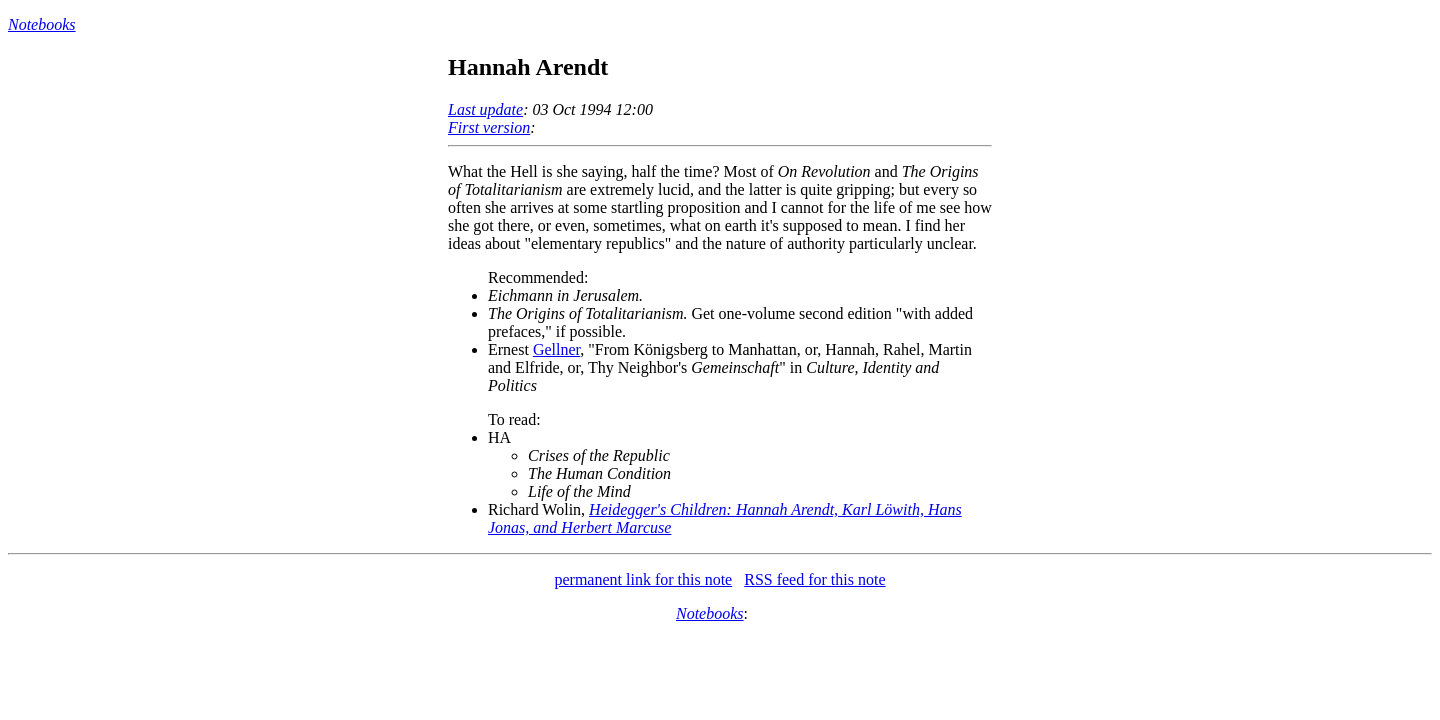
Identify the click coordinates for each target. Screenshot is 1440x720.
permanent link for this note (643, 579)
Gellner (556, 349)
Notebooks (42, 24)
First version (489, 127)
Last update (485, 109)
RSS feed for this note (814, 579)
